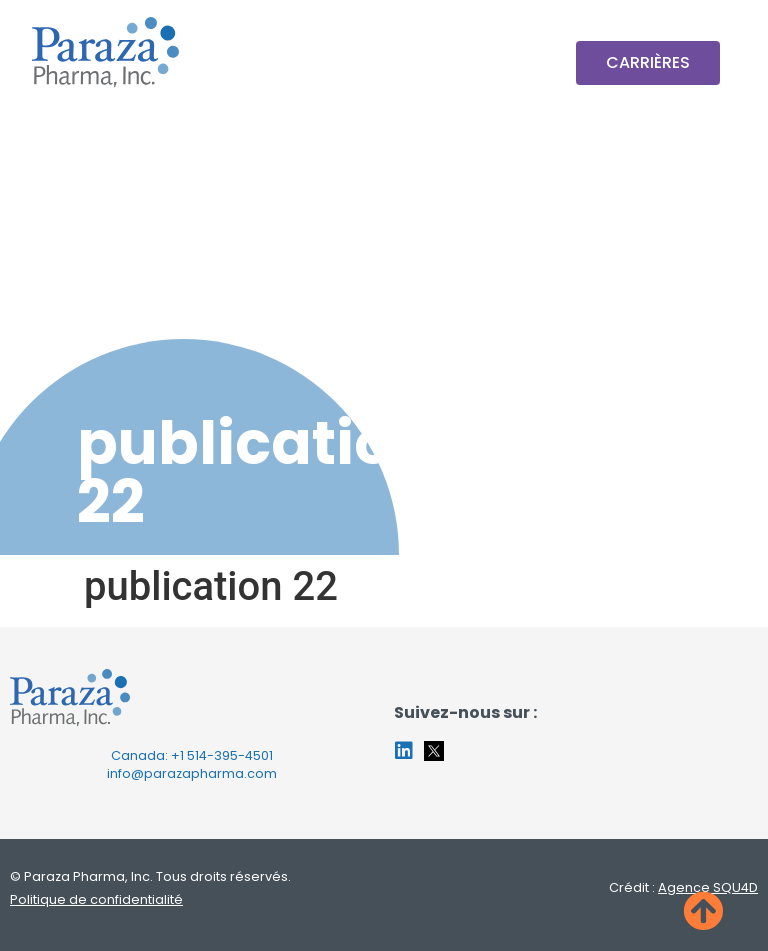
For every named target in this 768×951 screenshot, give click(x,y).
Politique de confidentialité (96, 899)
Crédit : (683, 887)
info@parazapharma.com (192, 773)
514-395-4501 (230, 755)
